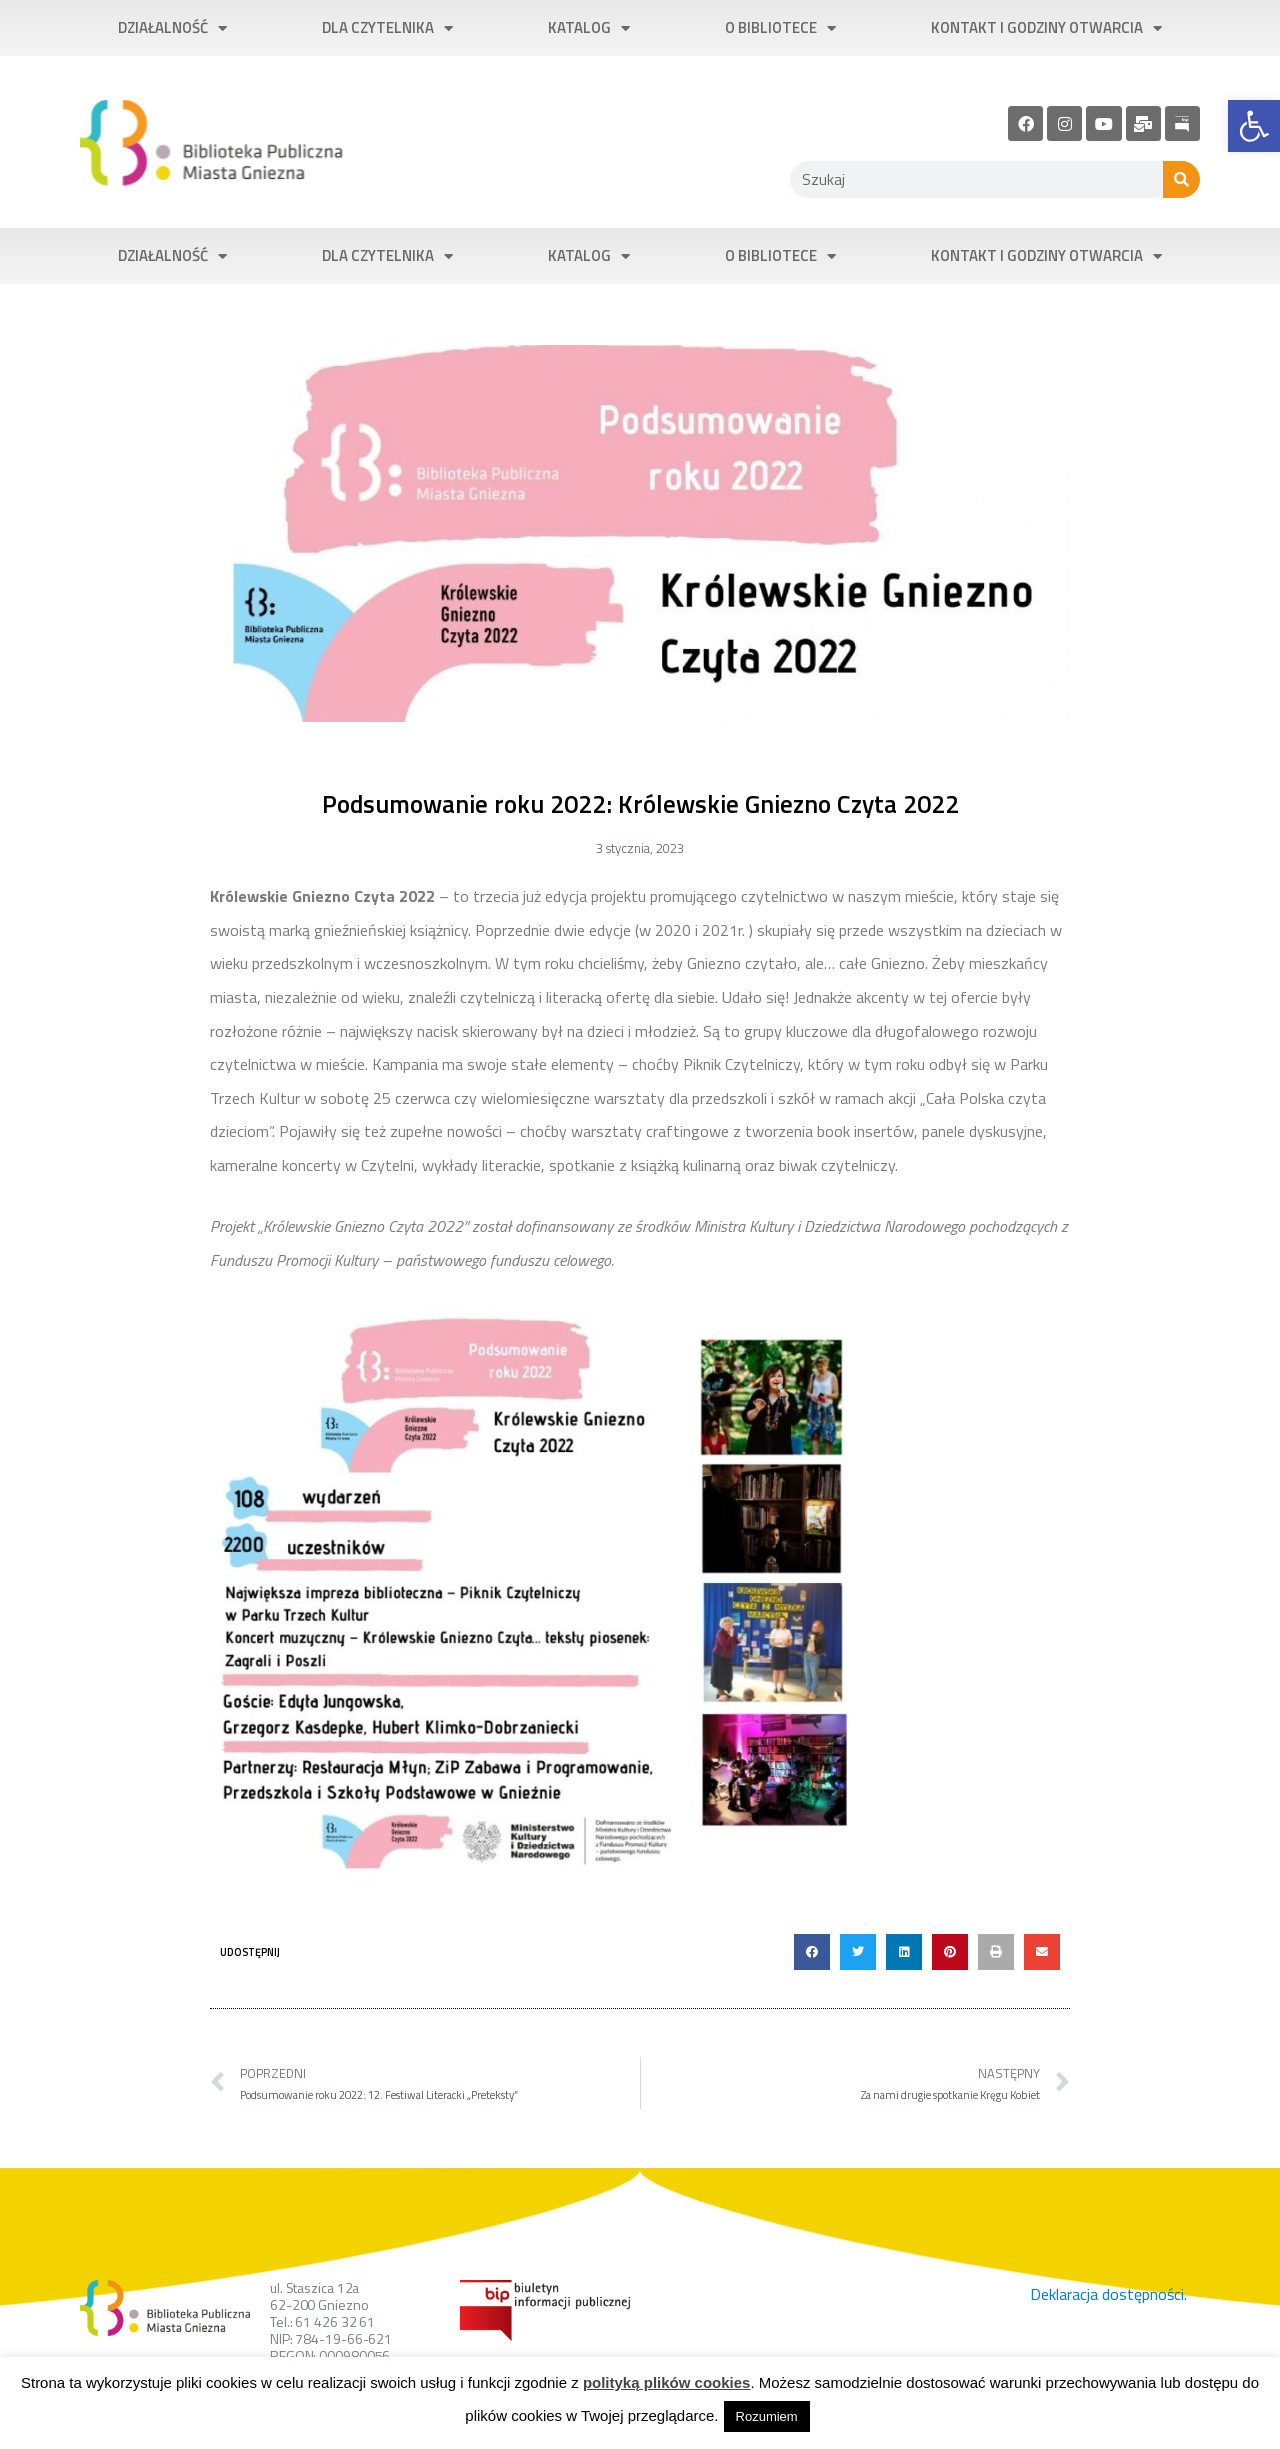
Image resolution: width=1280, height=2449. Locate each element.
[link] (1254, 126)
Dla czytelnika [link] (387, 28)
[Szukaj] (1181, 179)
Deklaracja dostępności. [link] (1108, 2294)
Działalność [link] (172, 28)
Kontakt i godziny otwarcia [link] (1046, 28)
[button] (812, 1952)
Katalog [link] (589, 28)
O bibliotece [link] (780, 28)
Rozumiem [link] (767, 2416)
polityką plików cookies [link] (667, 2382)
